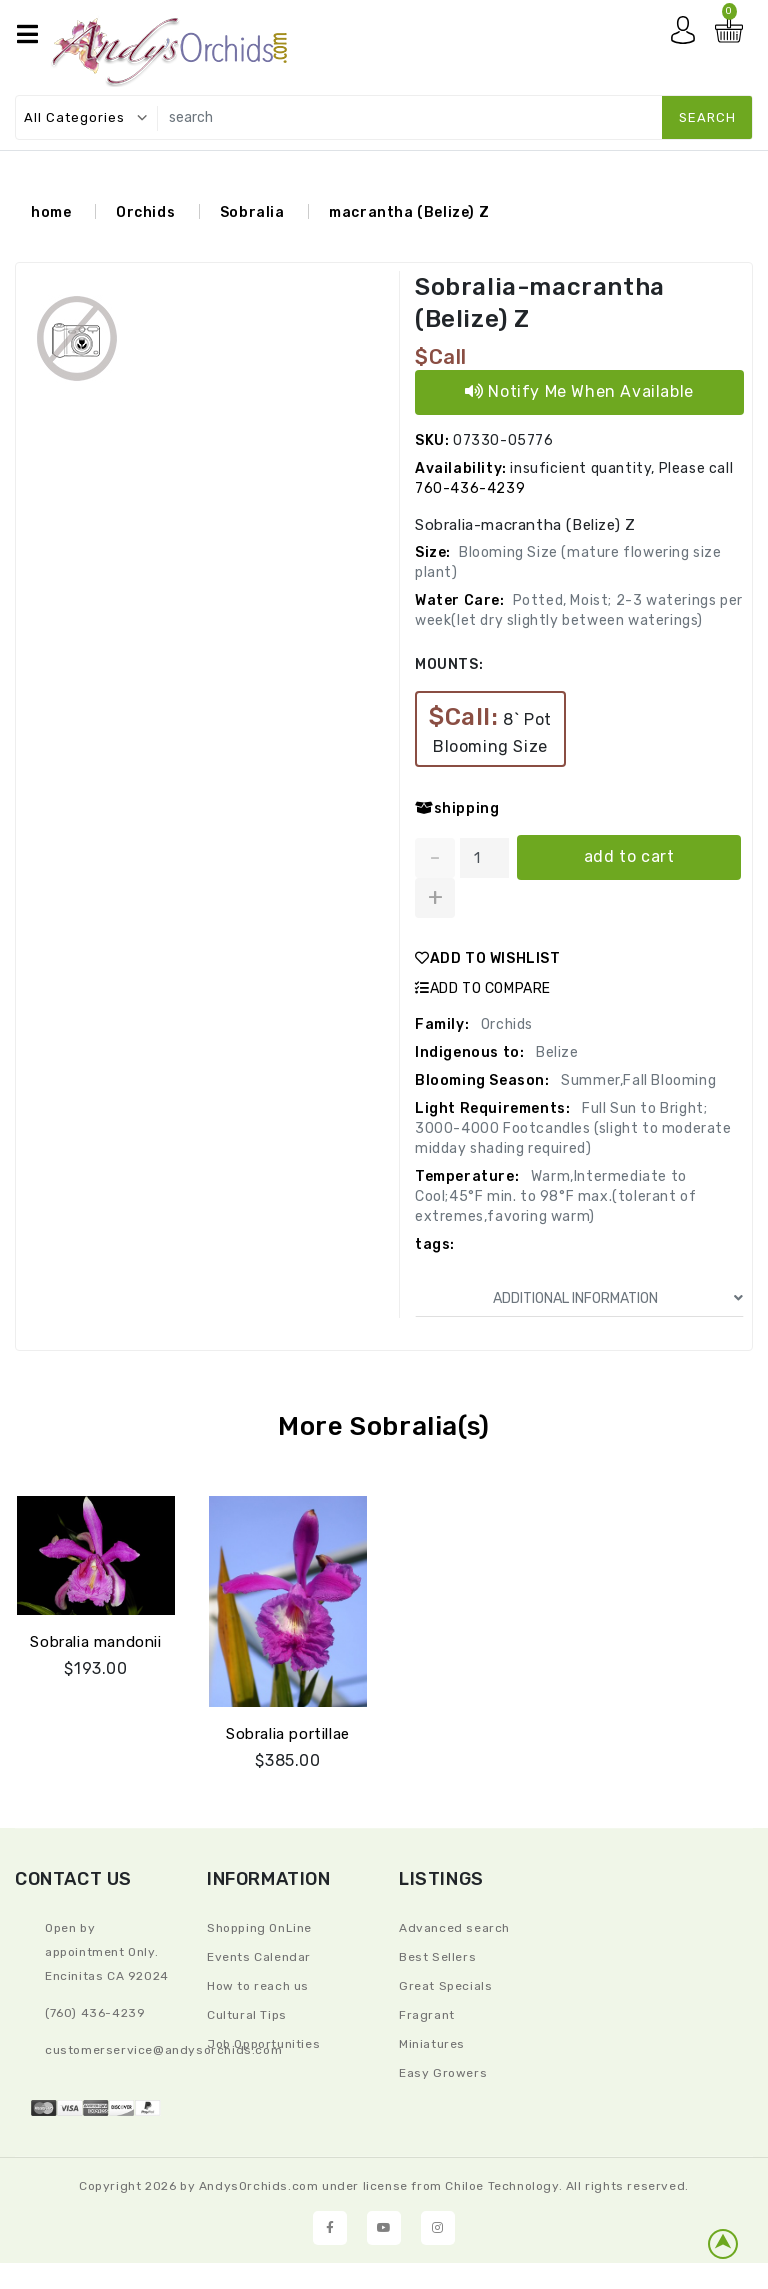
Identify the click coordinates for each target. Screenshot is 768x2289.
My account (688, 35)
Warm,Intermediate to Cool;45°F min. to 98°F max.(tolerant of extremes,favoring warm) (555, 1196)
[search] (450, 117)
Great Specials (445, 1986)
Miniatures (432, 2044)
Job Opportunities (263, 2044)
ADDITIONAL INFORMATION (618, 1298)
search (707, 117)
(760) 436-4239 (95, 2013)
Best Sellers (437, 1957)
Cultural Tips (247, 2015)
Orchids (145, 212)
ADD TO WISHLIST (488, 958)
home (51, 212)
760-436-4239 (470, 488)
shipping (457, 808)
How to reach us (258, 1986)
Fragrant (427, 2015)
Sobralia (252, 212)
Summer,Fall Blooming (637, 1080)
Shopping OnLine (259, 1928)
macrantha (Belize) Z (409, 212)
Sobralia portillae (288, 1733)
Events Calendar (259, 1957)
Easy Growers (443, 2073)
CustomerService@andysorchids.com (163, 2050)
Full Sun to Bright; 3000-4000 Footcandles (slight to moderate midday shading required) (573, 1128)
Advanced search (454, 1928)
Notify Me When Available (579, 391)
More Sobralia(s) (384, 1426)
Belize (555, 1052)
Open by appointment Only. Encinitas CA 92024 (107, 1952)
